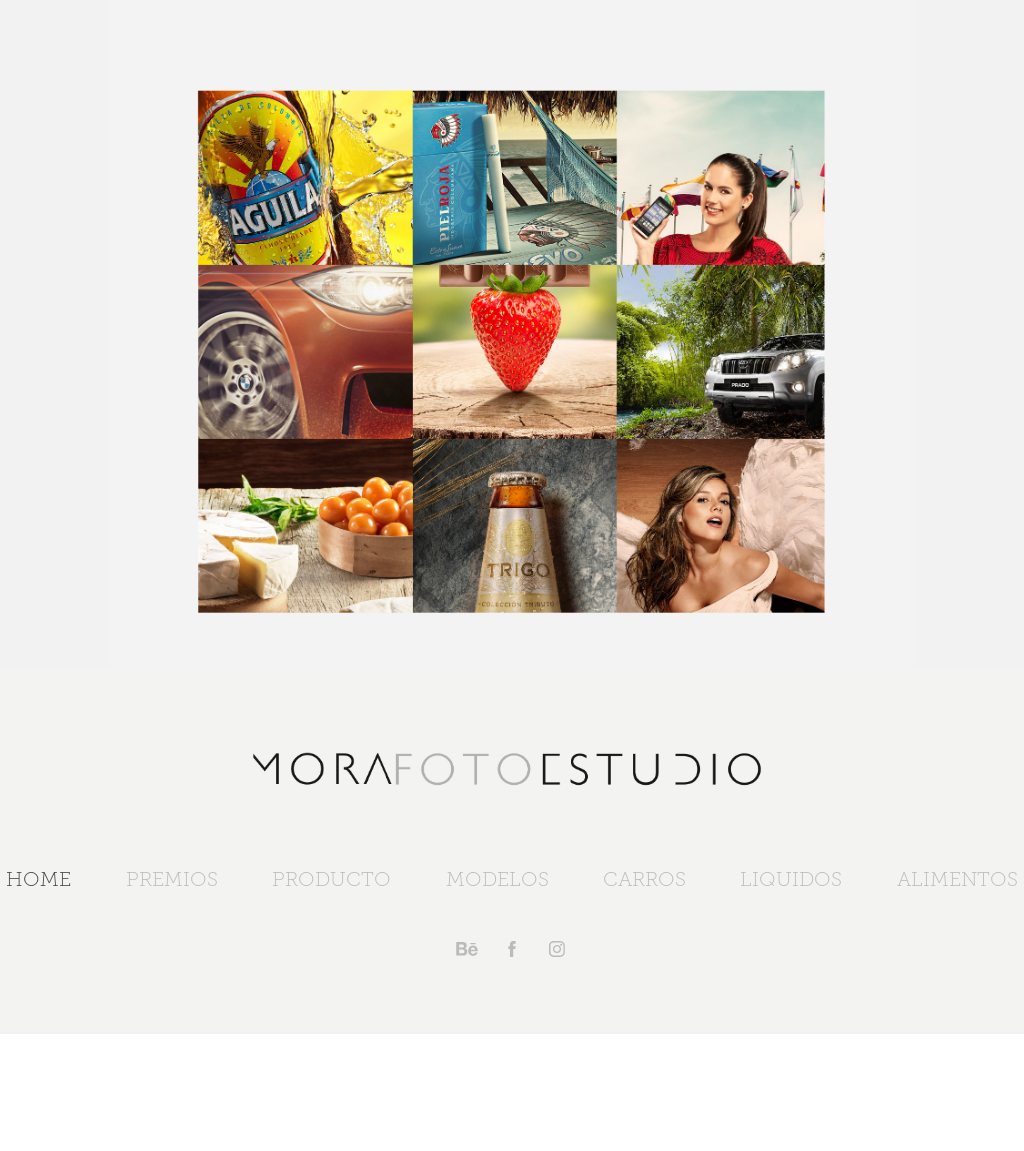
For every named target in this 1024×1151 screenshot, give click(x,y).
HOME (38, 879)
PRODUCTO (331, 879)
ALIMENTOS (957, 879)
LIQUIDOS (791, 879)
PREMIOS (172, 879)
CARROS (644, 879)
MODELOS (497, 879)
